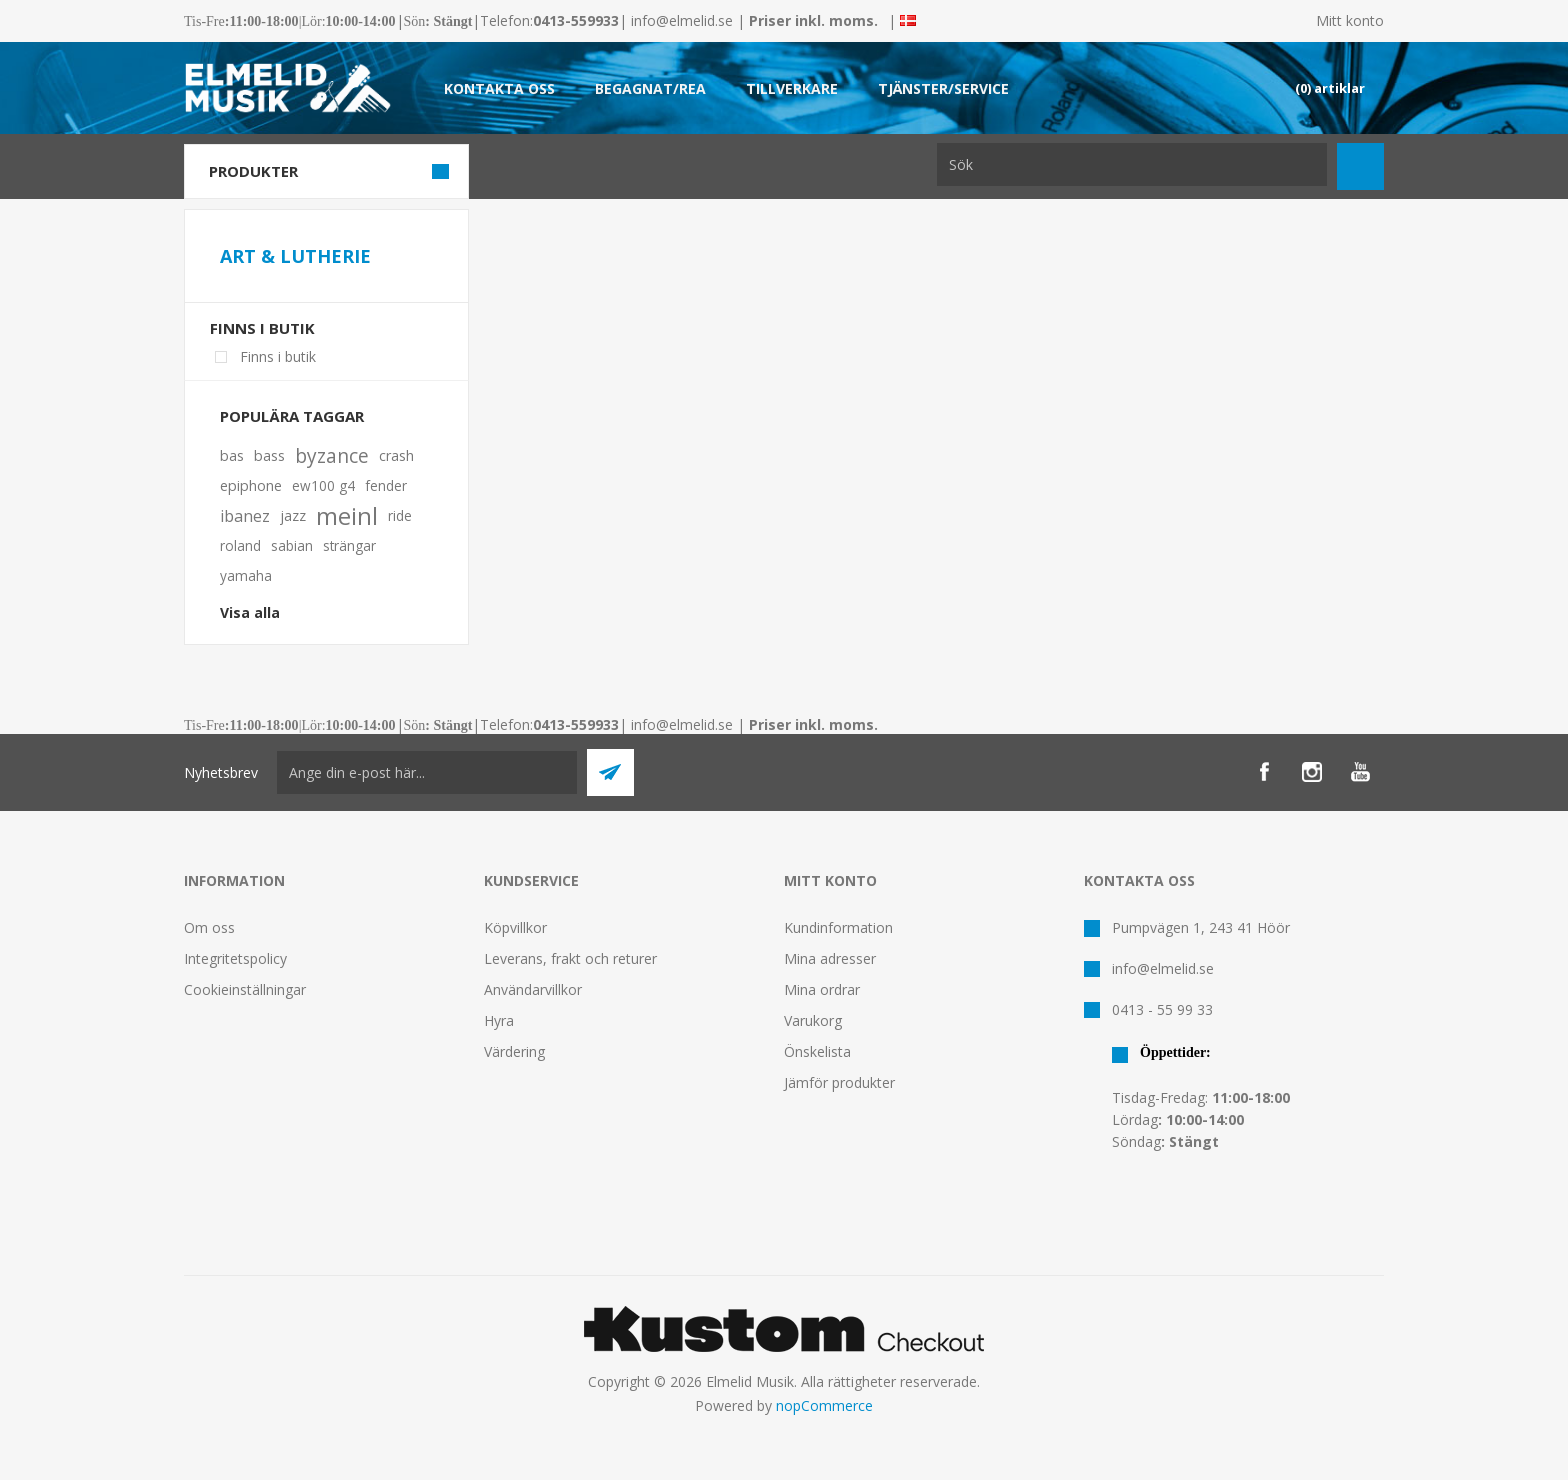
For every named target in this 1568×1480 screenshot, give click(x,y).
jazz (293, 515)
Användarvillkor (533, 989)
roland (240, 545)
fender (386, 485)
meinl (347, 516)
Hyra (499, 1020)
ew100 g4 (323, 485)
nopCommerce (824, 1405)
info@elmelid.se (682, 20)
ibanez (245, 516)
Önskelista (817, 1051)
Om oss (209, 927)
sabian (292, 545)
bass (269, 455)
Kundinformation (838, 927)
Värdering (514, 1051)
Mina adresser (830, 958)
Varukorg (813, 1020)
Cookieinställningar (245, 989)
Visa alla (250, 612)
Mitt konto (1350, 20)
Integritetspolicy (235, 958)
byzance (332, 455)
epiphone (251, 485)
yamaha (246, 575)
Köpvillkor (515, 927)
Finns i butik (262, 328)
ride (400, 515)
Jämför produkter (839, 1082)
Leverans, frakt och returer (570, 958)
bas (232, 455)
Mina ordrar (822, 989)
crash (396, 455)
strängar (349, 545)
